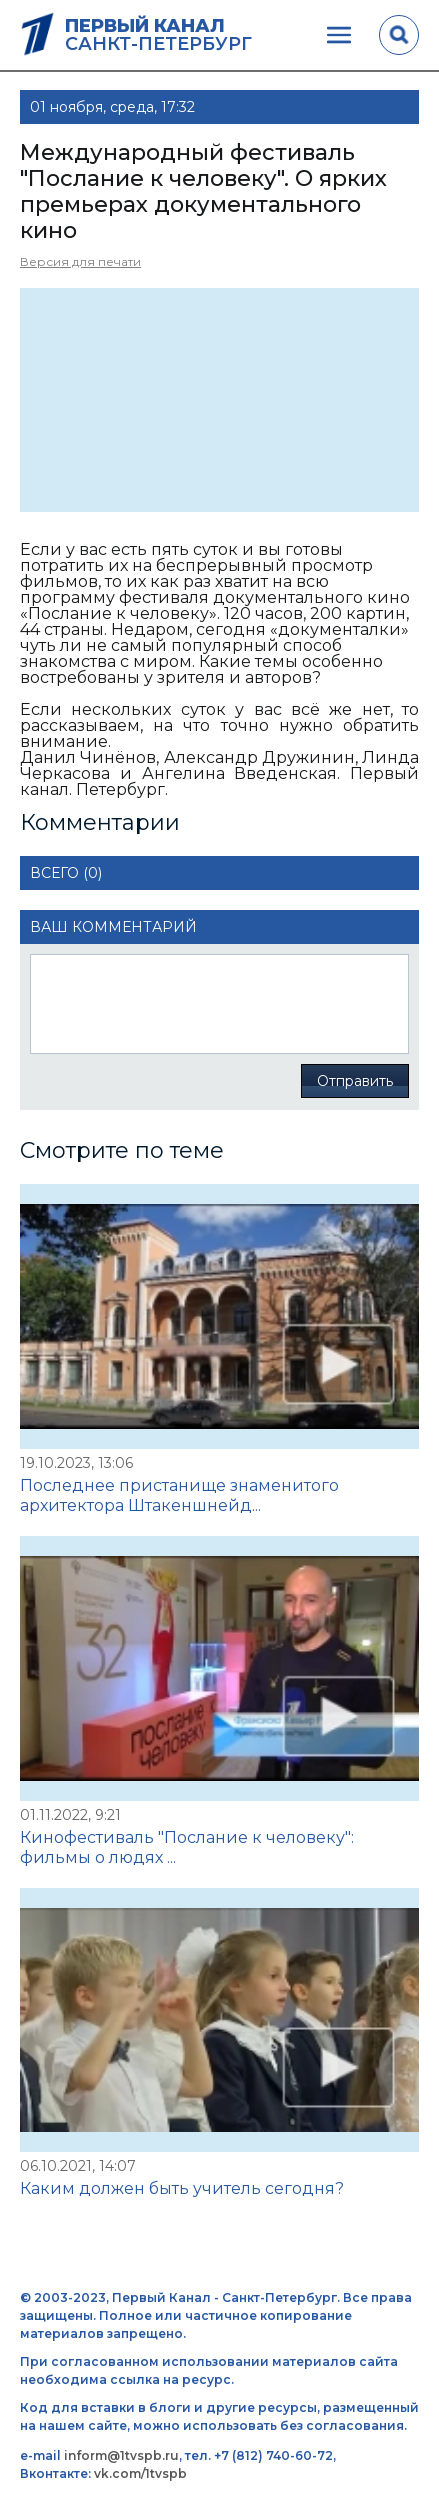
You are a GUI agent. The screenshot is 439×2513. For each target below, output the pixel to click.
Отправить (355, 1081)
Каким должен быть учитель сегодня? (182, 2188)
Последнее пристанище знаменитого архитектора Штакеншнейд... (179, 1495)
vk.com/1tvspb (140, 2473)
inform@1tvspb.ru (121, 2455)
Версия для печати (80, 261)
